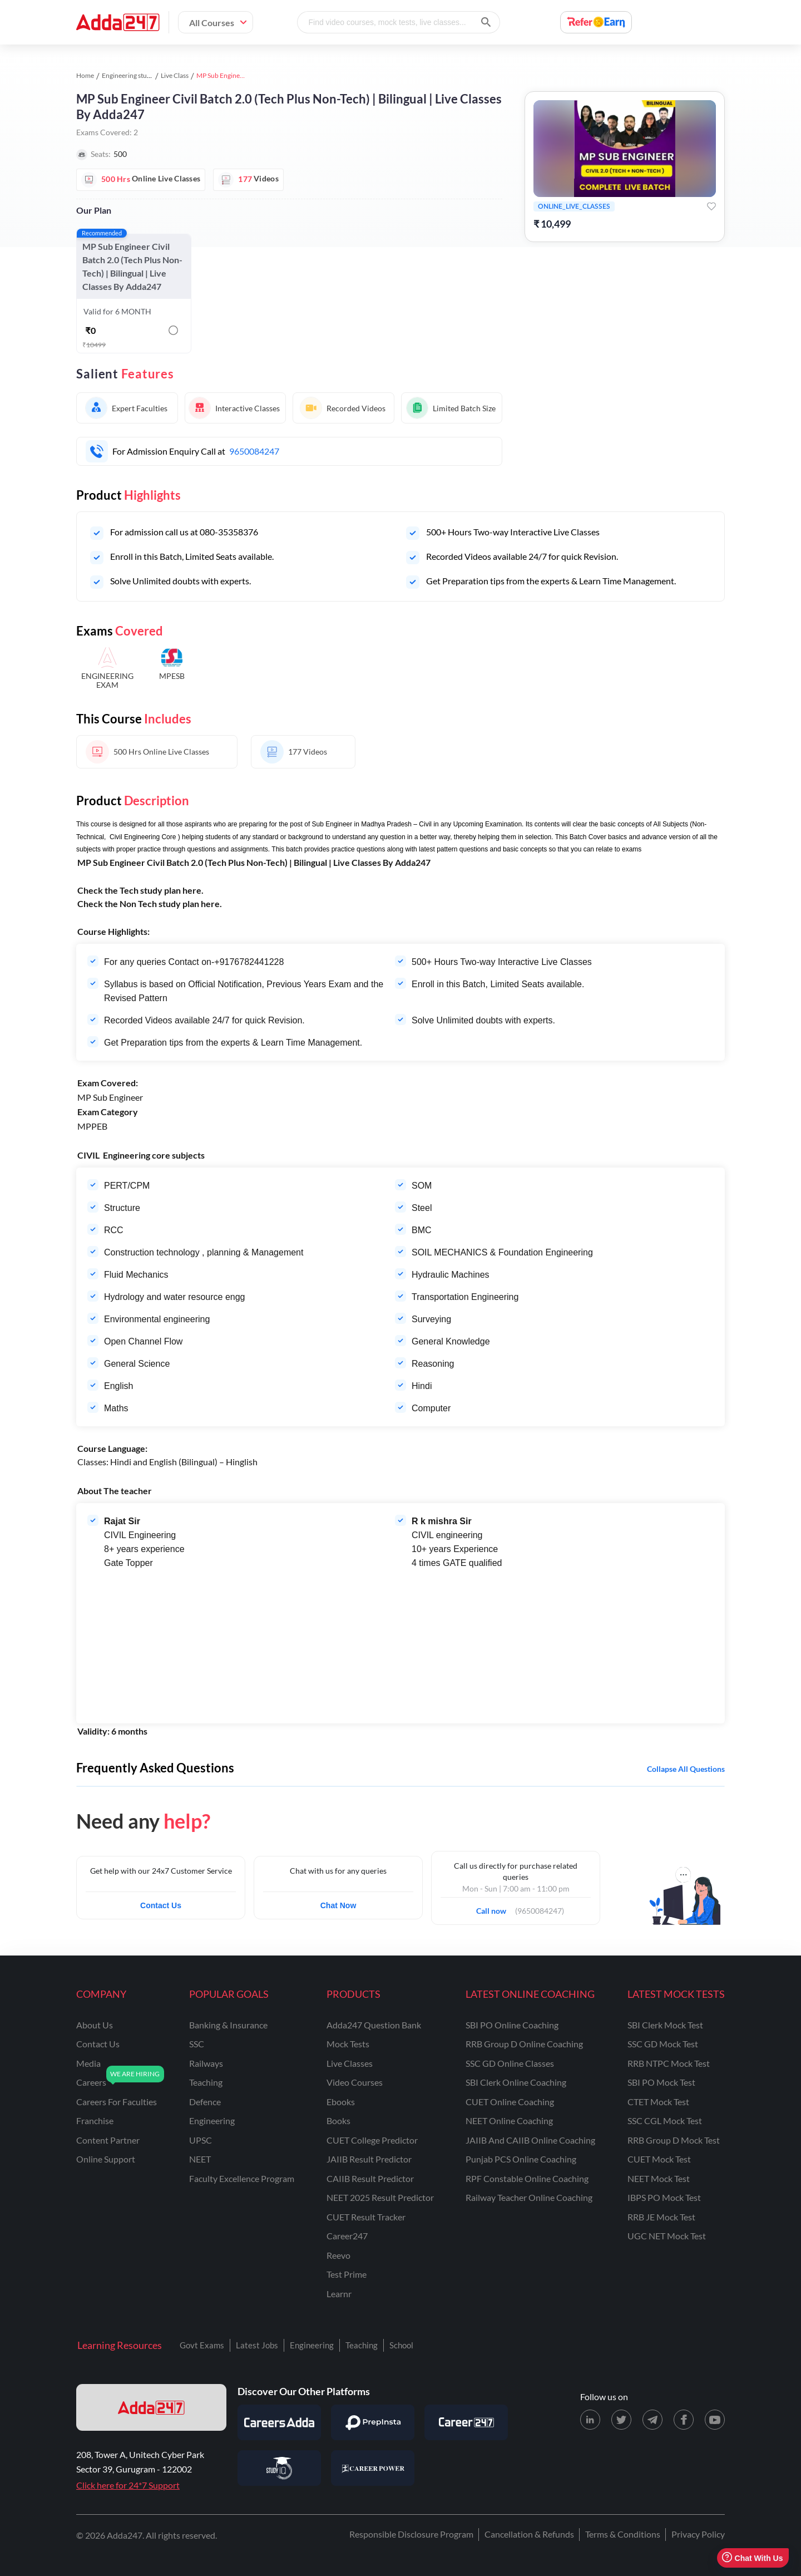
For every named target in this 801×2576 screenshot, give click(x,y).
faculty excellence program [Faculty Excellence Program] (241, 2178)
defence (205, 2101)
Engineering (312, 2345)
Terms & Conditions (622, 2534)
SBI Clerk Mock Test (665, 2025)
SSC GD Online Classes (510, 2063)
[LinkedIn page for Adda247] (590, 2420)
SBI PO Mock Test (661, 2082)
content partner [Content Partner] (108, 2140)
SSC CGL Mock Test (664, 2120)
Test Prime (347, 2274)
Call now (494, 1907)
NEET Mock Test (658, 2178)
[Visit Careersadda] (279, 2422)
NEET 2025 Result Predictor (380, 2197)
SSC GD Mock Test (662, 2043)
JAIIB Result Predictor (369, 2159)
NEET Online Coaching (509, 2120)
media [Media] (88, 2063)
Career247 (347, 2235)
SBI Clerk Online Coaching (516, 2082)
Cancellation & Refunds (529, 2534)
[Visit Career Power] (372, 2468)
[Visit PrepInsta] (372, 2422)
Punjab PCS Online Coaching (521, 2159)
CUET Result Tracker (366, 2216)
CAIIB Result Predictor (370, 2178)
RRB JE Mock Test (661, 2216)
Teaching (361, 2345)
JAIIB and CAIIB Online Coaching (530, 2140)
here (191, 890)
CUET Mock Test (659, 2159)
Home (85, 75)
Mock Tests (348, 2043)
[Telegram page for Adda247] (652, 2420)
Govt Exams (202, 2345)
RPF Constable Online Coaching (527, 2178)
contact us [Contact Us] (98, 2043)
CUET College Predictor (372, 2140)
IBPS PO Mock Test (664, 2197)
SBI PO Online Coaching (512, 2025)
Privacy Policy (698, 2534)
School (401, 2345)
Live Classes (350, 2063)
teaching (205, 2082)
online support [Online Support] (105, 2159)
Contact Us (160, 1905)
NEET (200, 2159)
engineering (212, 2120)
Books (338, 2120)
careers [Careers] (91, 2082)
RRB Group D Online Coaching (524, 2043)
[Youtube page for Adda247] (715, 2420)
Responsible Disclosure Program (411, 2534)
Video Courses (355, 2082)
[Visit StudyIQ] (279, 2468)
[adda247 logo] (151, 2407)
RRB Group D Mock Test (673, 2140)
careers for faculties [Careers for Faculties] (116, 2101)
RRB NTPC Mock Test (668, 2063)
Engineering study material (140, 75)
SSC (196, 2043)
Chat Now (338, 1905)
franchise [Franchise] (94, 2120)
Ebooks (341, 2101)
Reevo (338, 2255)
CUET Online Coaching (510, 2101)
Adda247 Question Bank (374, 2025)
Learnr (339, 2293)
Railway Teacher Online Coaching (529, 2197)
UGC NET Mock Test (666, 2235)
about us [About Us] (94, 2025)
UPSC (200, 2140)
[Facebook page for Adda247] (684, 2420)
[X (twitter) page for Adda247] (621, 2420)
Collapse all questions (686, 1769)
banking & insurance (228, 2025)
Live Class (175, 75)
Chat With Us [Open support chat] (752, 2558)
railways (206, 2063)
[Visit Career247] (466, 2422)
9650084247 (254, 451)
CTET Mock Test (658, 2101)
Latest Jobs (257, 2345)
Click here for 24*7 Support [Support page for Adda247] (128, 2485)
